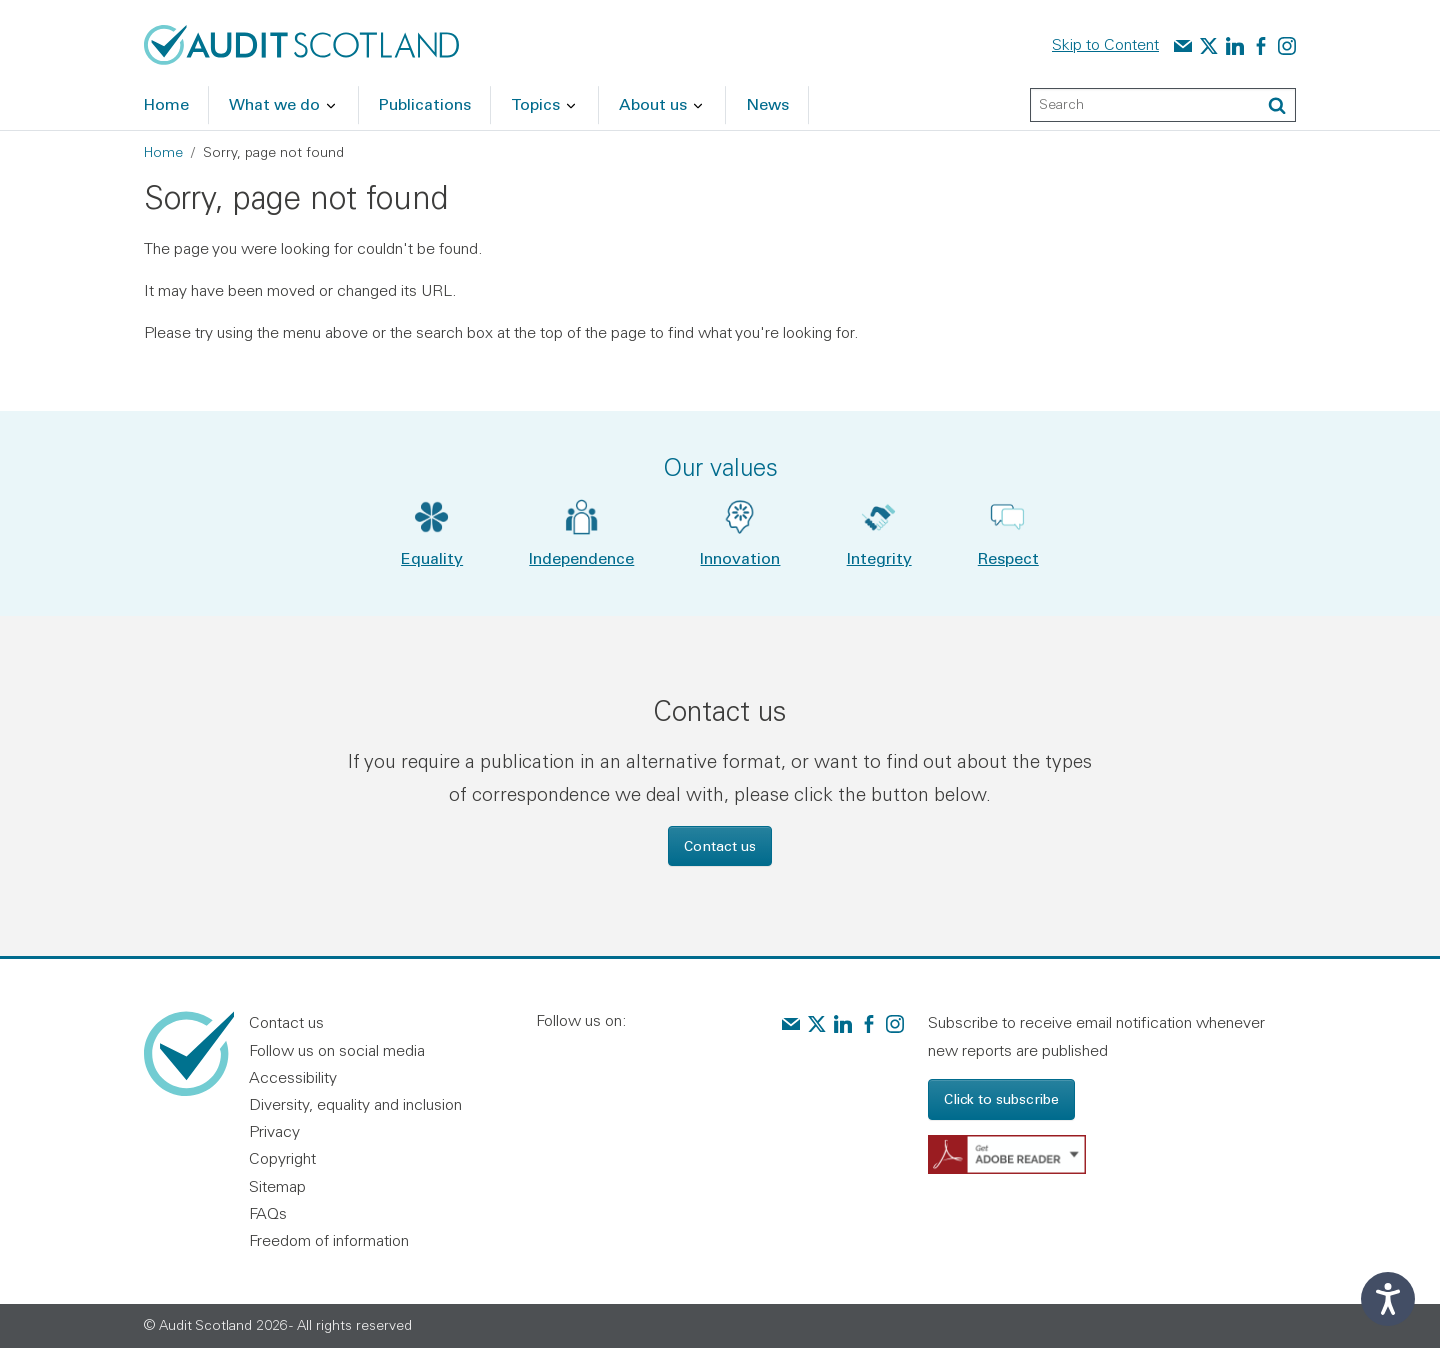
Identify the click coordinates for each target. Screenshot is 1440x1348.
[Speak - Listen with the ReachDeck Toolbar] (1388, 1299)
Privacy (274, 1131)
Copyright (282, 1158)
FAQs (268, 1213)
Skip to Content (1105, 44)
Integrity (879, 557)
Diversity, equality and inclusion (355, 1104)
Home (163, 152)
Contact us (720, 845)
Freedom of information (329, 1240)
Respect (1008, 557)
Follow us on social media (337, 1050)
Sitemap (277, 1186)
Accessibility (293, 1077)
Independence (581, 557)
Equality (432, 557)
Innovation (740, 557)
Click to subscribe (1001, 1098)
